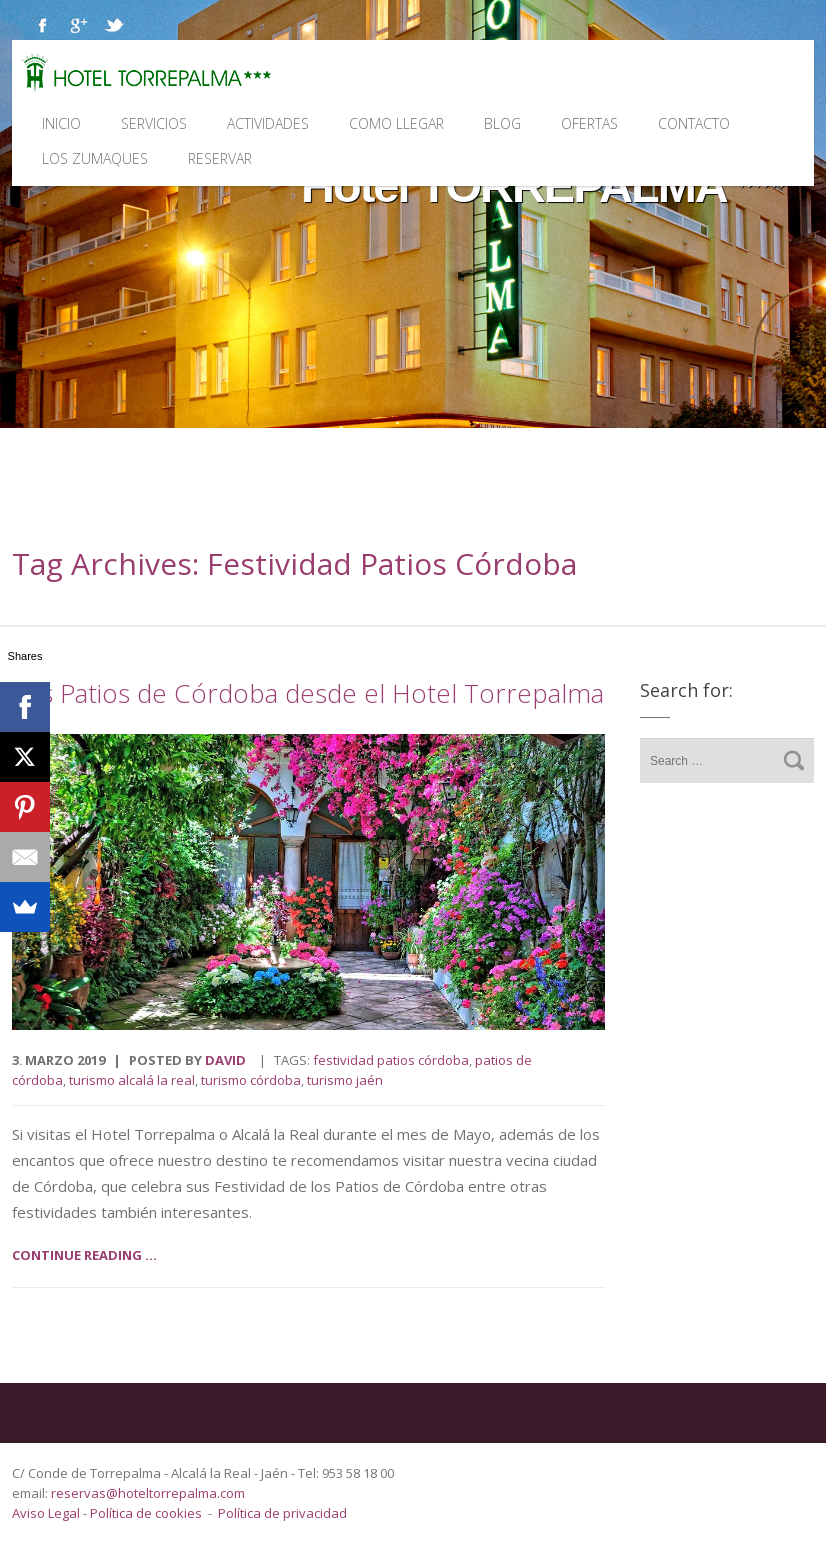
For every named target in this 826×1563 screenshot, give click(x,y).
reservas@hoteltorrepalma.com (149, 1493)
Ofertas (589, 123)
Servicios (154, 123)
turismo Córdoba (251, 1080)
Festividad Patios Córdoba (391, 1060)
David (225, 1060)
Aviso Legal (47, 1513)
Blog (502, 123)
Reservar (220, 158)
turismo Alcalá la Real (132, 1080)
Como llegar (396, 123)
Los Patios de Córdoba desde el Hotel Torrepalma (308, 693)
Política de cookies (146, 1513)
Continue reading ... (84, 1255)
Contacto (694, 123)
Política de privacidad (282, 1513)
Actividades (268, 123)
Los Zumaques (95, 158)
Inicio (61, 123)
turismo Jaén (345, 1080)
